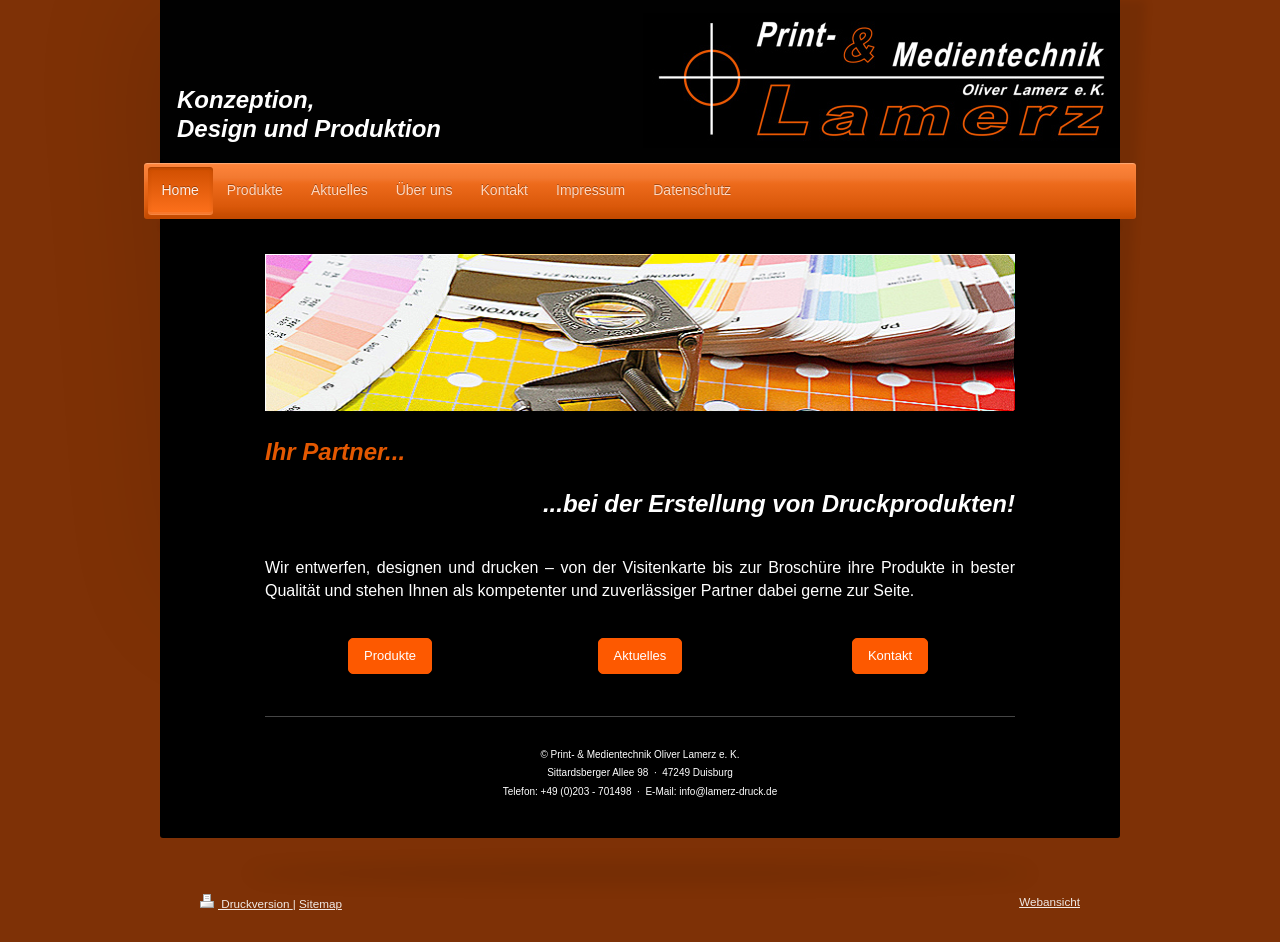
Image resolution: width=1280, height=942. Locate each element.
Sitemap (320, 903)
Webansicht (1049, 901)
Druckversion (246, 903)
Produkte (390, 655)
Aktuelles (640, 655)
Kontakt (890, 655)
